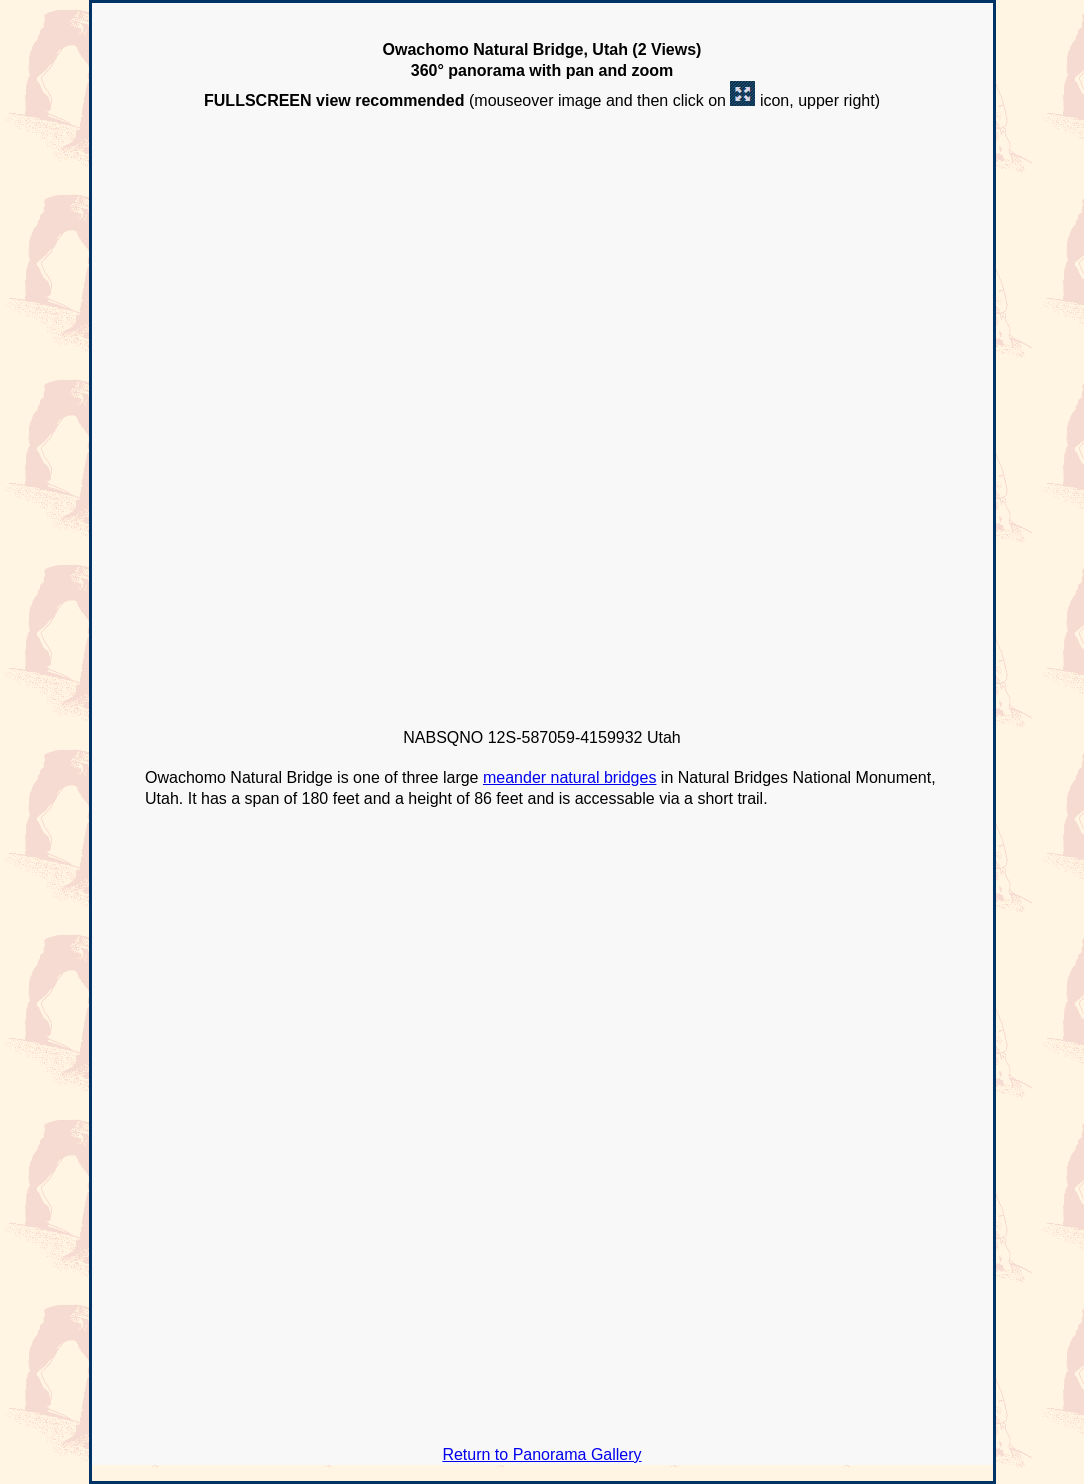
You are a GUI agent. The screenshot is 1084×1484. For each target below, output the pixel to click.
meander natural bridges (569, 777)
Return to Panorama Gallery (541, 1454)
